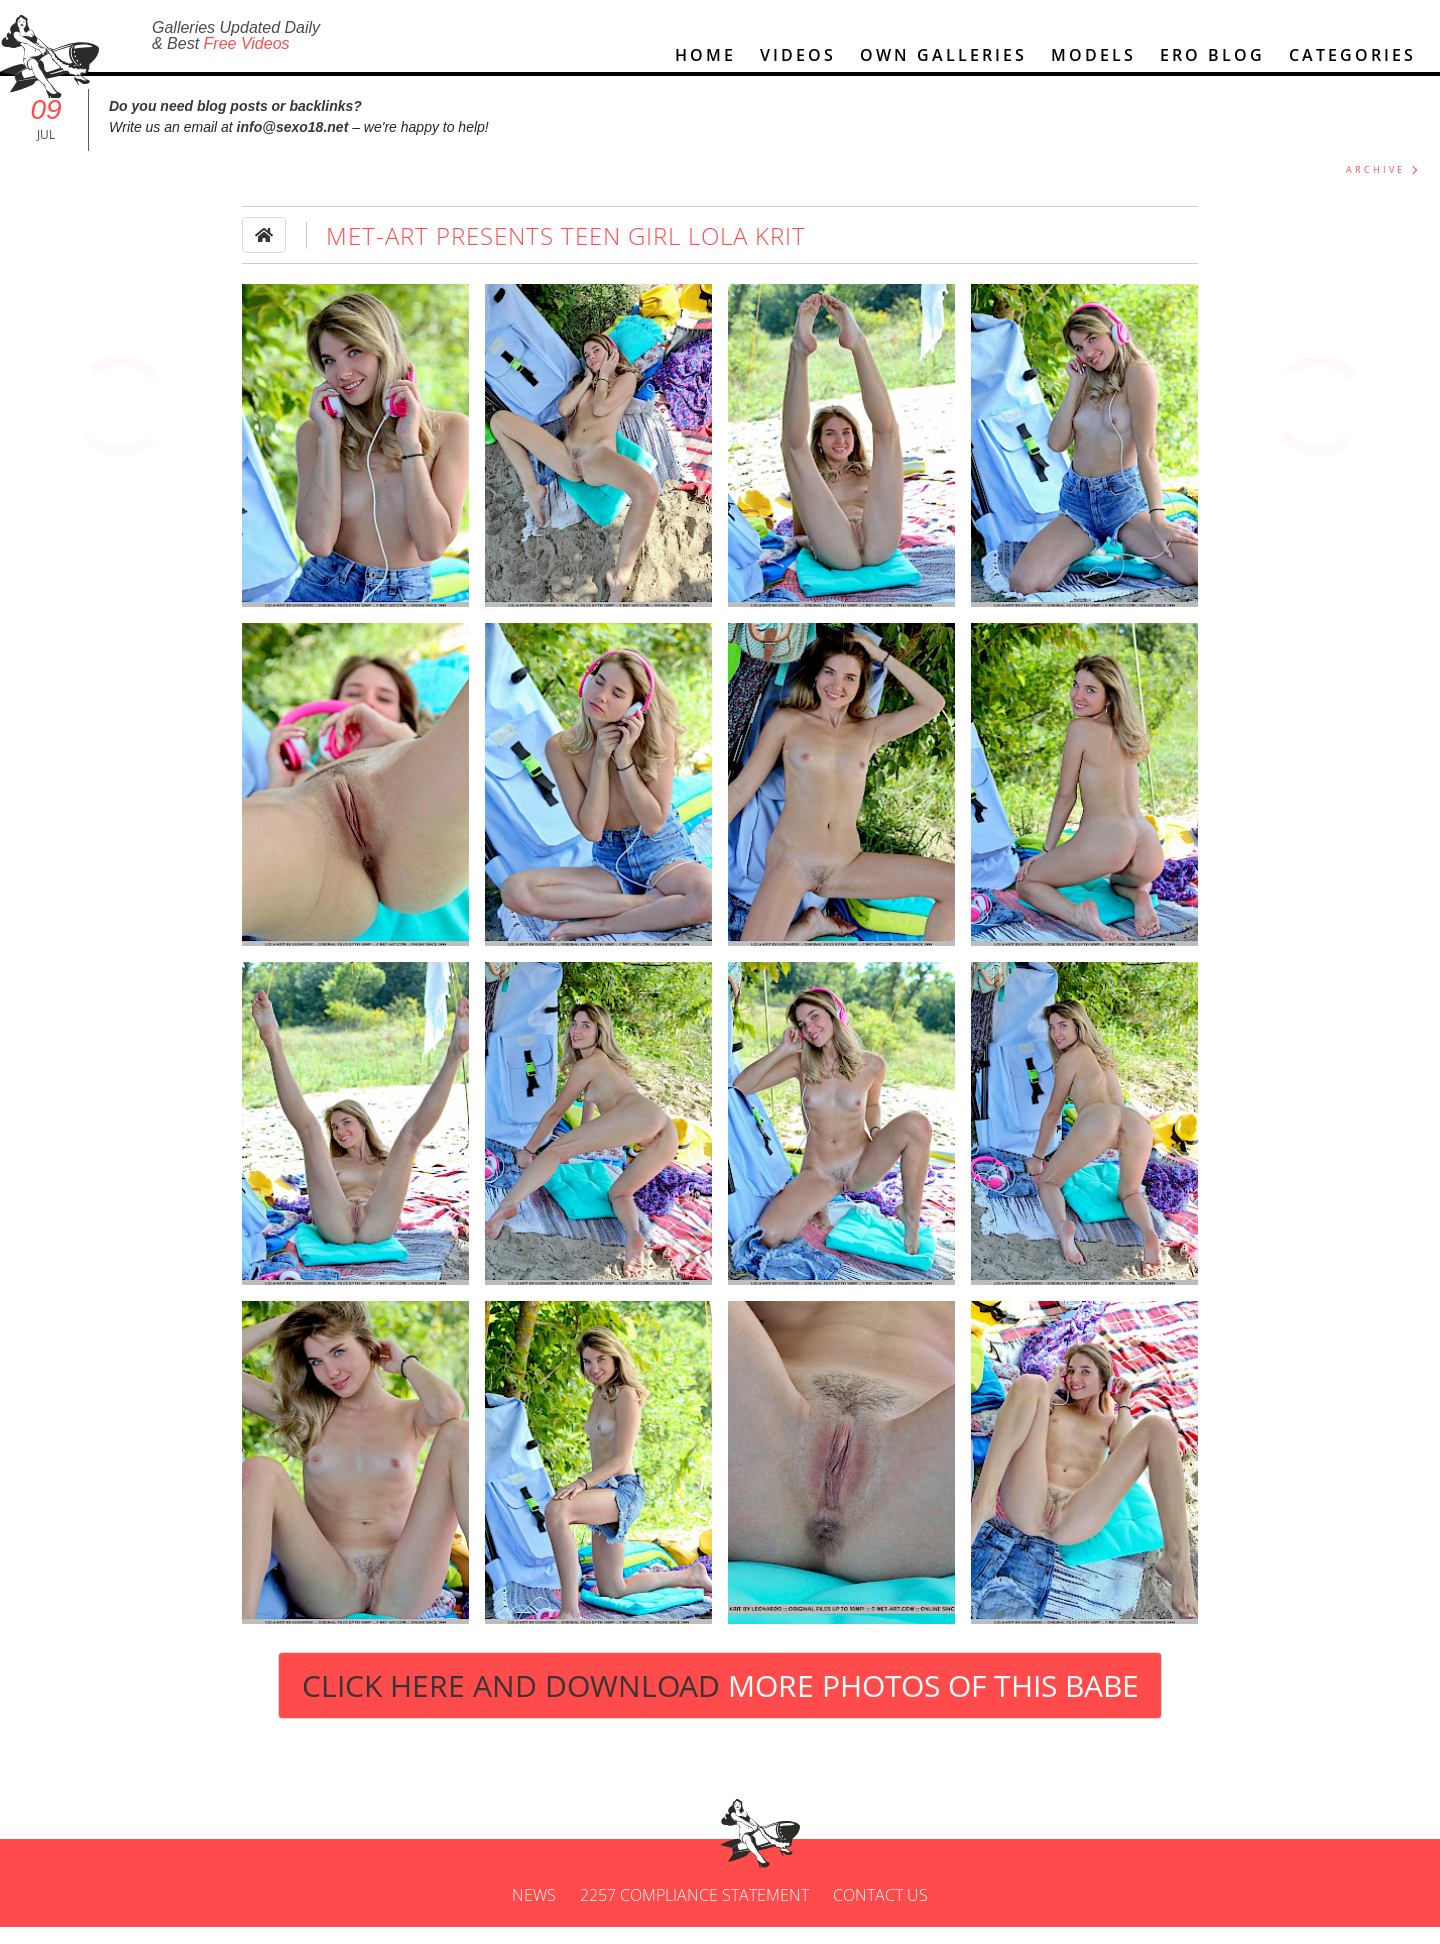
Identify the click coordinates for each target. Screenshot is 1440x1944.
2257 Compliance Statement (694, 1912)
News (534, 1912)
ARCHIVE (1375, 186)
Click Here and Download (720, 1702)
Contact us (880, 1912)
